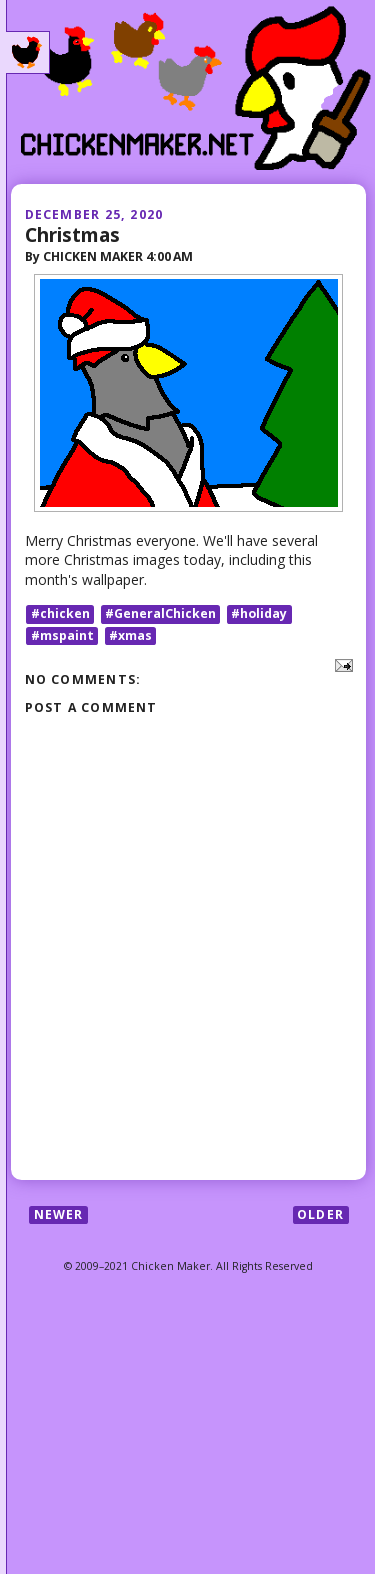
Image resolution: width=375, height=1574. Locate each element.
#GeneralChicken (160, 613)
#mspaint (62, 635)
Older (320, 1214)
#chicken (60, 613)
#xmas (130, 635)
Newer (59, 1214)
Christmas (72, 234)
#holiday (259, 613)
